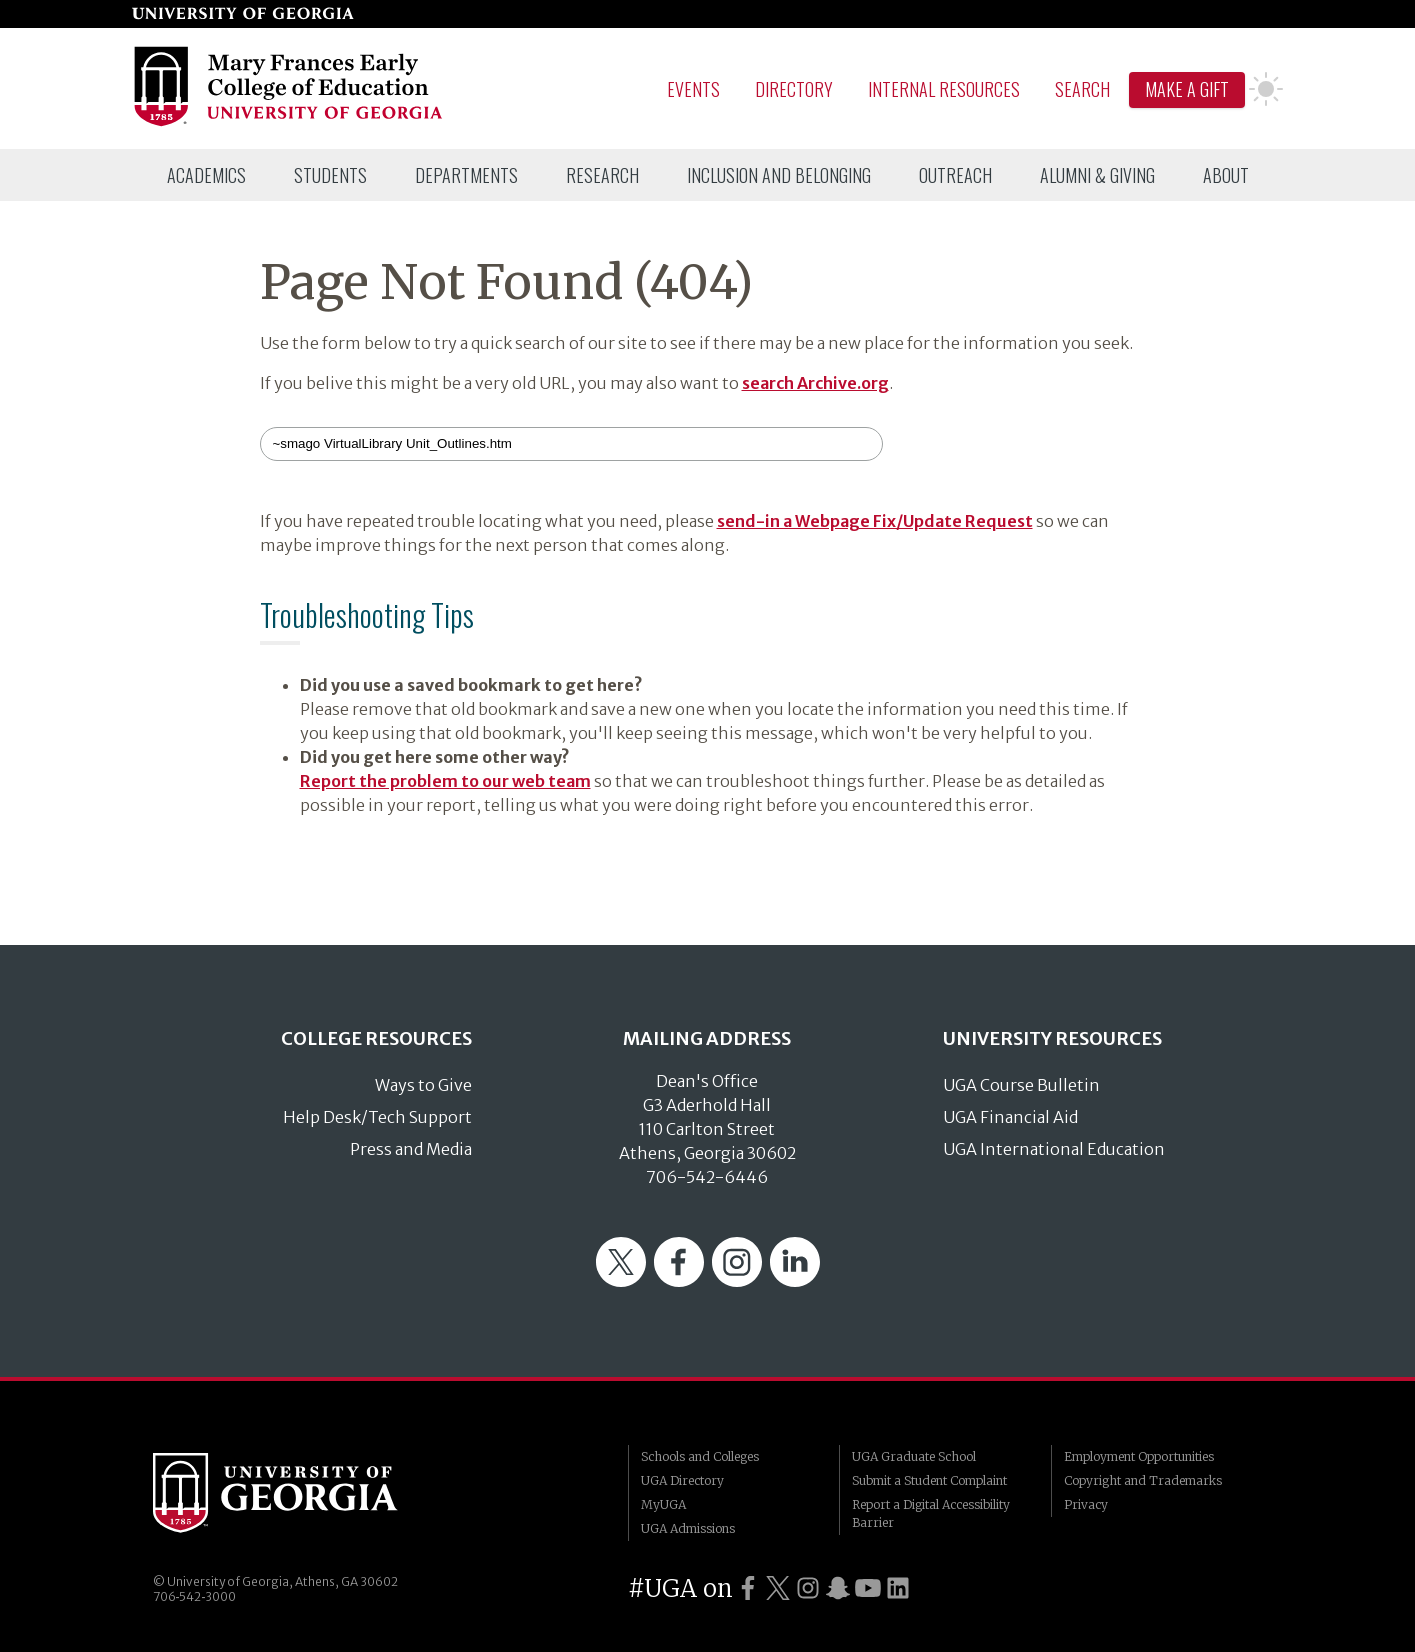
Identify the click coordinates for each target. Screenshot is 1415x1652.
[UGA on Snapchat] (838, 1588)
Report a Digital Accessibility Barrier (931, 1513)
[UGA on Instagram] (808, 1588)
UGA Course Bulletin (1021, 1085)
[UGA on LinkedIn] (898, 1588)
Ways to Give (423, 1085)
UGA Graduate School (914, 1456)
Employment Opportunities (1139, 1456)
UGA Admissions (688, 1528)
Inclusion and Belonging (779, 175)
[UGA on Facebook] (748, 1588)
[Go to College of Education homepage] (289, 123)
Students (330, 175)
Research (602, 175)
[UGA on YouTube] (868, 1588)
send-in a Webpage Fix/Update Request (875, 521)
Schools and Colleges (700, 1456)
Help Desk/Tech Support (377, 1117)
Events (693, 89)
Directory (794, 89)
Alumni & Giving (1097, 175)
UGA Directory (682, 1480)
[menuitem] (206, 175)
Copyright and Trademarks (1143, 1480)
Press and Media (411, 1149)
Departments (466, 175)
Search (1082, 89)
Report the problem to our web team (445, 781)
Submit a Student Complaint (929, 1480)
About (1226, 175)
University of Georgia (303, 1493)
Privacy (1086, 1504)
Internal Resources (944, 89)
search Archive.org (815, 383)
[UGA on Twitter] (778, 1588)
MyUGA (663, 1504)
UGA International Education (1054, 1149)
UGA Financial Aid (1010, 1117)
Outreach (955, 175)
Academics (206, 175)
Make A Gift (1187, 89)
